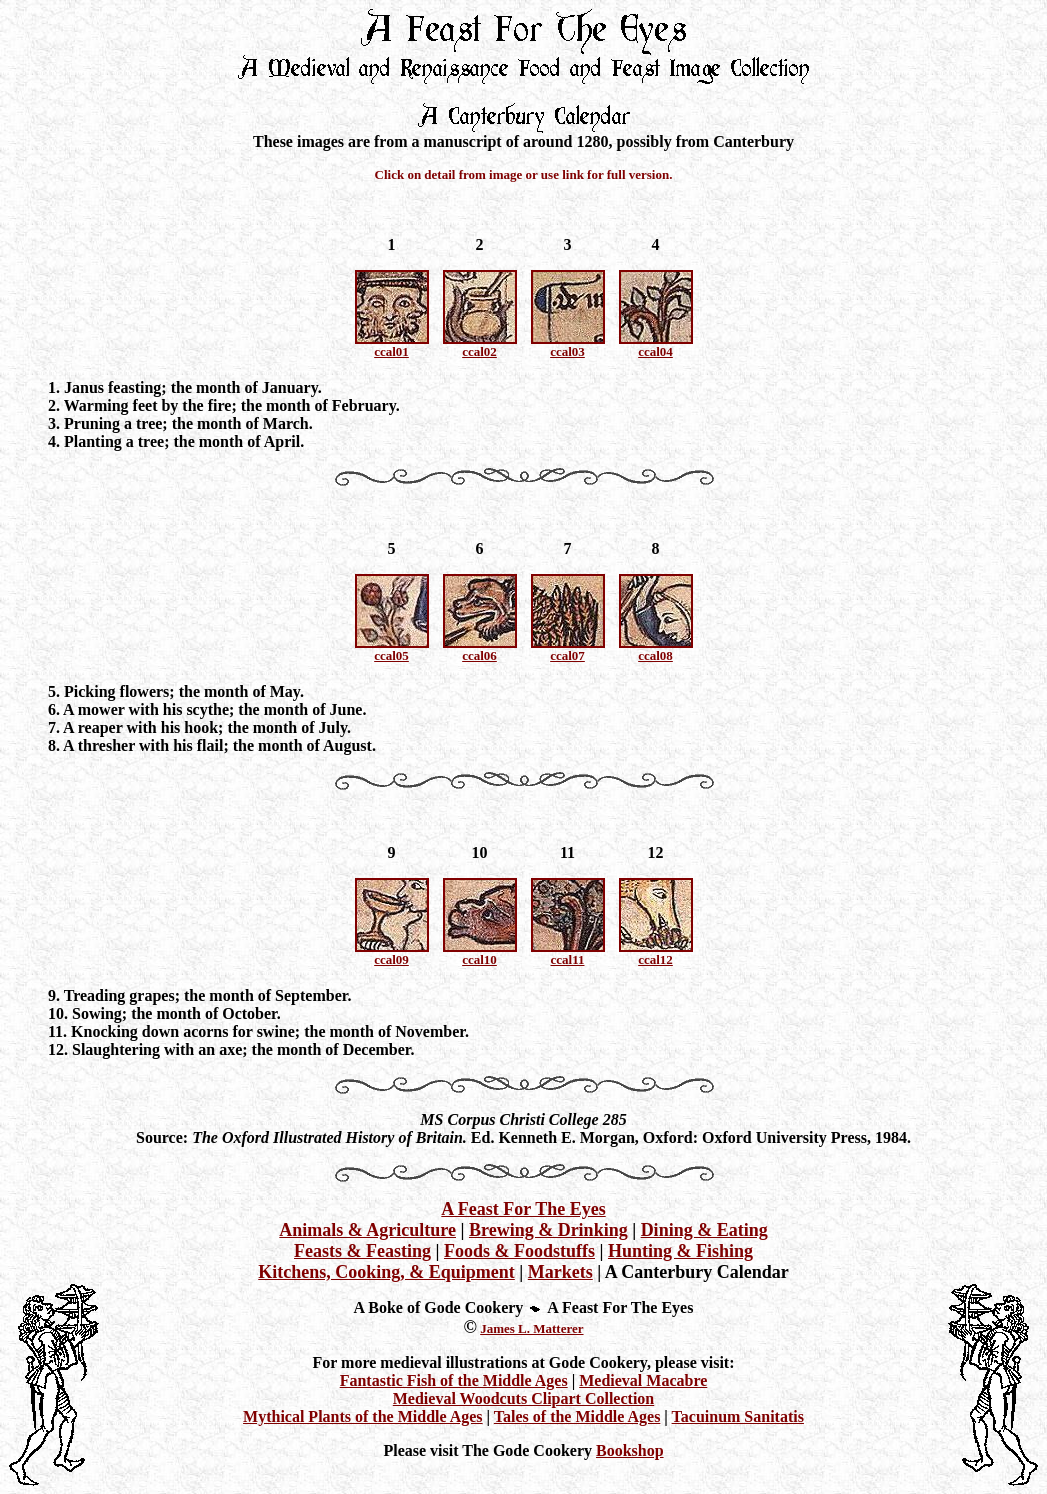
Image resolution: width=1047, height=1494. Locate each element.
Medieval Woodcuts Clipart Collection (523, 1398)
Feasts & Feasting (362, 1251)
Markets (560, 1272)
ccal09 (391, 959)
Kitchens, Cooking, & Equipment (386, 1272)
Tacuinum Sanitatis (738, 1416)
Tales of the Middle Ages (577, 1416)
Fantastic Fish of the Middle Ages (454, 1380)
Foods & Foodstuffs (519, 1251)
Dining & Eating (704, 1230)
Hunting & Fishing (680, 1251)
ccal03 (567, 351)
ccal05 (391, 655)
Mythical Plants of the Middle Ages (363, 1416)
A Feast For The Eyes (523, 1209)
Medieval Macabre (643, 1380)
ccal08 (655, 655)
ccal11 (568, 959)
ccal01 (391, 351)
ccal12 (655, 959)
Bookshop (630, 1450)
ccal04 (655, 351)
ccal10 (479, 959)
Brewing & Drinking (548, 1230)
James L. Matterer (531, 1328)
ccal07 (567, 655)
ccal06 (479, 655)
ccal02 (479, 351)
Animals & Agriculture (367, 1230)
